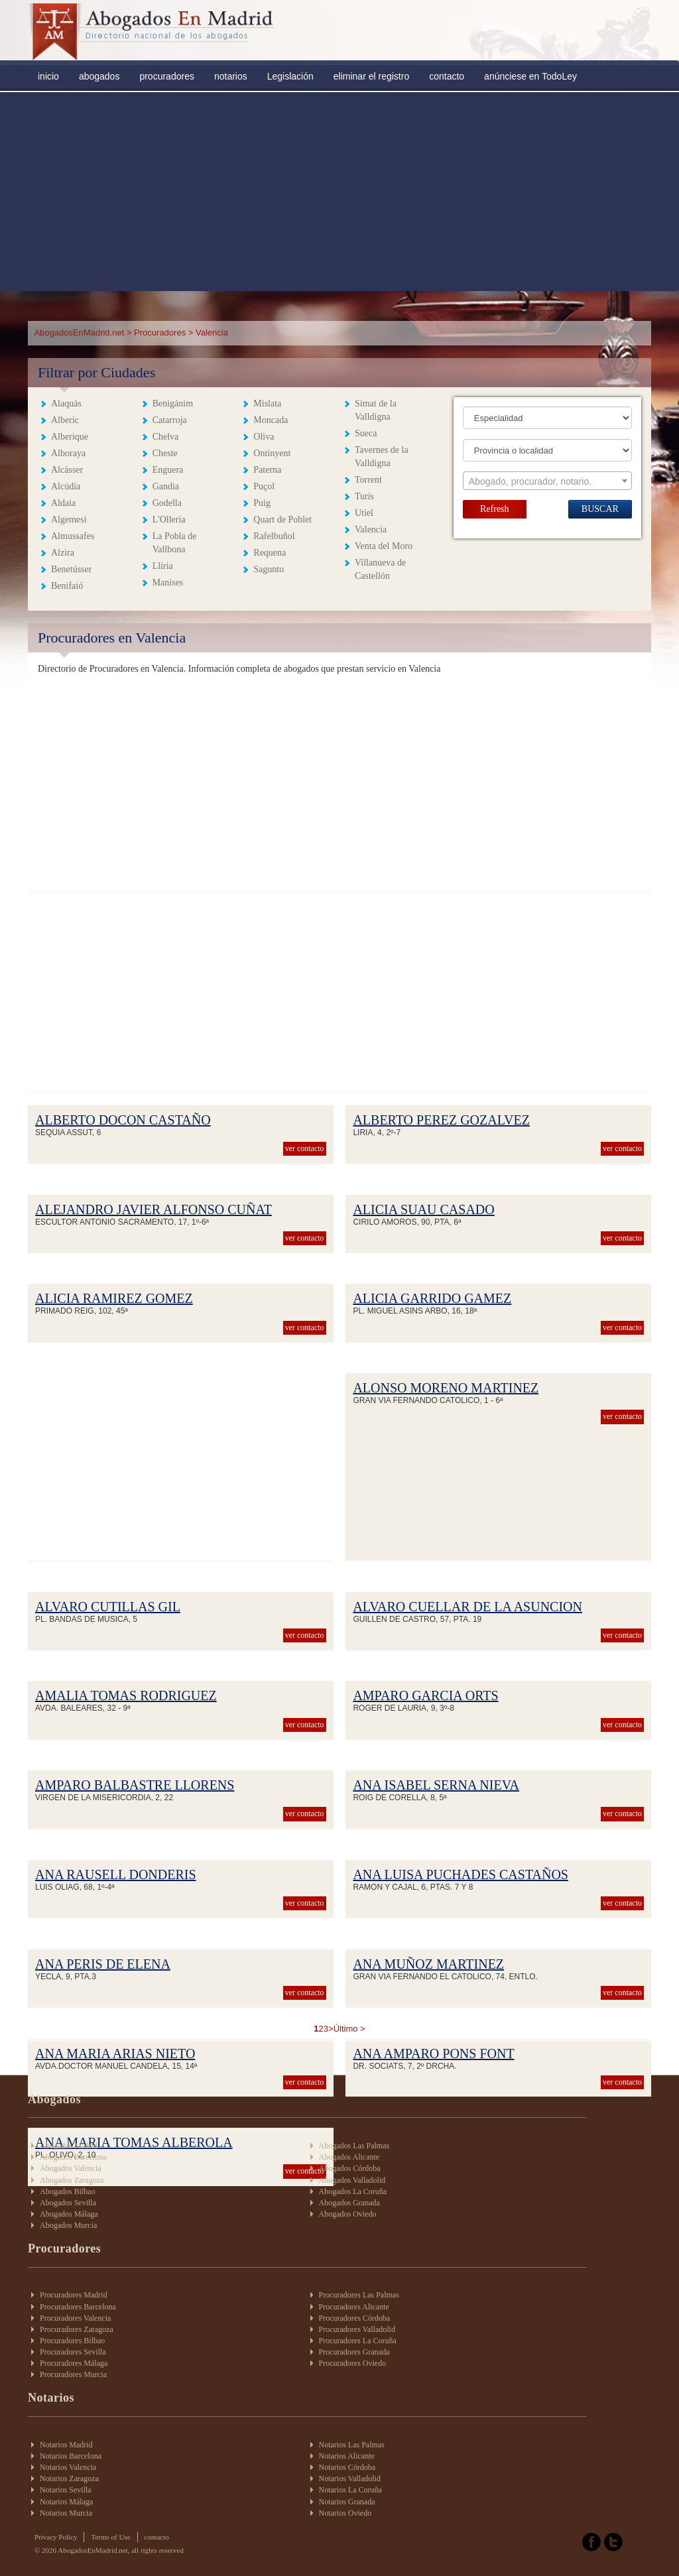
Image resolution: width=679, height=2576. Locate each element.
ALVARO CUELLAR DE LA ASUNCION (467, 1606)
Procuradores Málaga (73, 2363)
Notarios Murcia (66, 2513)
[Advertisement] (339, 191)
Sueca (366, 433)
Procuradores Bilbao (72, 2340)
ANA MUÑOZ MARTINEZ (428, 1964)
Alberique (69, 437)
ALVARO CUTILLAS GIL (107, 1606)
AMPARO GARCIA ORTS (425, 1695)
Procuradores (160, 332)
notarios (230, 76)
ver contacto (304, 1148)
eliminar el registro (371, 76)
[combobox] (547, 480)
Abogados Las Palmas (354, 2145)
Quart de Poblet (282, 519)
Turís (364, 496)
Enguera (168, 470)
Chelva (166, 437)
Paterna (267, 470)
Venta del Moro (383, 546)
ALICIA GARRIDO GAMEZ (432, 1298)
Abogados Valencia (70, 2168)
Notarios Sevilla (66, 2489)
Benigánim (173, 403)
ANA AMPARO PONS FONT (433, 2053)
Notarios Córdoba (347, 2467)
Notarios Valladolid (350, 2478)
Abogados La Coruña (353, 2191)
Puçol (264, 486)
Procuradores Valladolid (357, 2329)
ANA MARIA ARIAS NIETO (115, 2053)
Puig (262, 503)
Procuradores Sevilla (73, 2352)
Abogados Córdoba (350, 2168)
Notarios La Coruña (350, 2489)
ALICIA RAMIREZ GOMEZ (114, 1298)
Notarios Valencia (68, 2467)
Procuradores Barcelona (78, 2306)
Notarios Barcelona (70, 2456)
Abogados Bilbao (67, 2191)
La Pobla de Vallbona (175, 542)
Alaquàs (66, 403)
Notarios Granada (347, 2501)
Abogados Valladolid (352, 2180)
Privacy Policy (55, 2537)
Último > (349, 2029)
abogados (99, 76)
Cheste (165, 453)
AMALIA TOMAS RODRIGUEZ (126, 1695)
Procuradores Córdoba (355, 2318)
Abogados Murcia (68, 2225)
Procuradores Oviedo (353, 2363)
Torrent (368, 480)
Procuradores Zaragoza (76, 2329)
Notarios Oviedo (345, 2513)
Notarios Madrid (66, 2444)
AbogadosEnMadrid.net (80, 332)
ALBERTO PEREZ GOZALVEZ (441, 1120)
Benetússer (71, 569)
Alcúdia (65, 486)
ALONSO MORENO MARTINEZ (445, 1387)
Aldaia (63, 503)
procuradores (166, 76)
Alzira (62, 553)
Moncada (270, 420)
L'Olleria (169, 519)
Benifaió (67, 586)
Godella (167, 503)
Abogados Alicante (349, 2157)
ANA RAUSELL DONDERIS (115, 1874)
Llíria (163, 566)
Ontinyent (271, 453)
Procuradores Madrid (73, 2295)
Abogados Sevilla (68, 2202)
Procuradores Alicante (354, 2306)
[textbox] (547, 481)
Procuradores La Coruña (358, 2340)
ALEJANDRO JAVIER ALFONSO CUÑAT (153, 1209)
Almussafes (72, 536)
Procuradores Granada (354, 2352)
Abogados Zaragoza (71, 2180)
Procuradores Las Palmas (359, 2295)
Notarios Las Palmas (352, 2444)
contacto (446, 76)
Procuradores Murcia (73, 2374)
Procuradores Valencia (75, 2318)
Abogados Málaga (69, 2214)
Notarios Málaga (66, 2501)
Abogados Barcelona (73, 2157)
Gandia (166, 486)
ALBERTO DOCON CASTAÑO (123, 1120)
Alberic (65, 420)
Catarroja (170, 420)
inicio (48, 76)
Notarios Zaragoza (69, 2478)
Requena (269, 553)
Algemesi (69, 519)
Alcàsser (67, 470)
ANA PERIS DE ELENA (102, 1964)
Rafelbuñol (273, 536)
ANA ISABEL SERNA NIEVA (436, 1785)
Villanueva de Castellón (380, 569)
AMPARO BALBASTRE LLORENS (134, 1785)
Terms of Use (110, 2537)
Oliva (263, 437)
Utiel (364, 513)
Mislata (267, 403)
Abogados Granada (349, 2202)
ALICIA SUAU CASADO (423, 1209)
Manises (168, 582)
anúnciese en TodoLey (530, 76)
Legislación (290, 76)
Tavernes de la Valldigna (381, 456)
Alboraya (68, 453)
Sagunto (268, 569)
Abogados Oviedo (348, 2214)
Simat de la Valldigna (376, 410)
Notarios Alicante (347, 2456)
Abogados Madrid (68, 2145)
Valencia (371, 529)
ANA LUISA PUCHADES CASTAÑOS (460, 1874)
